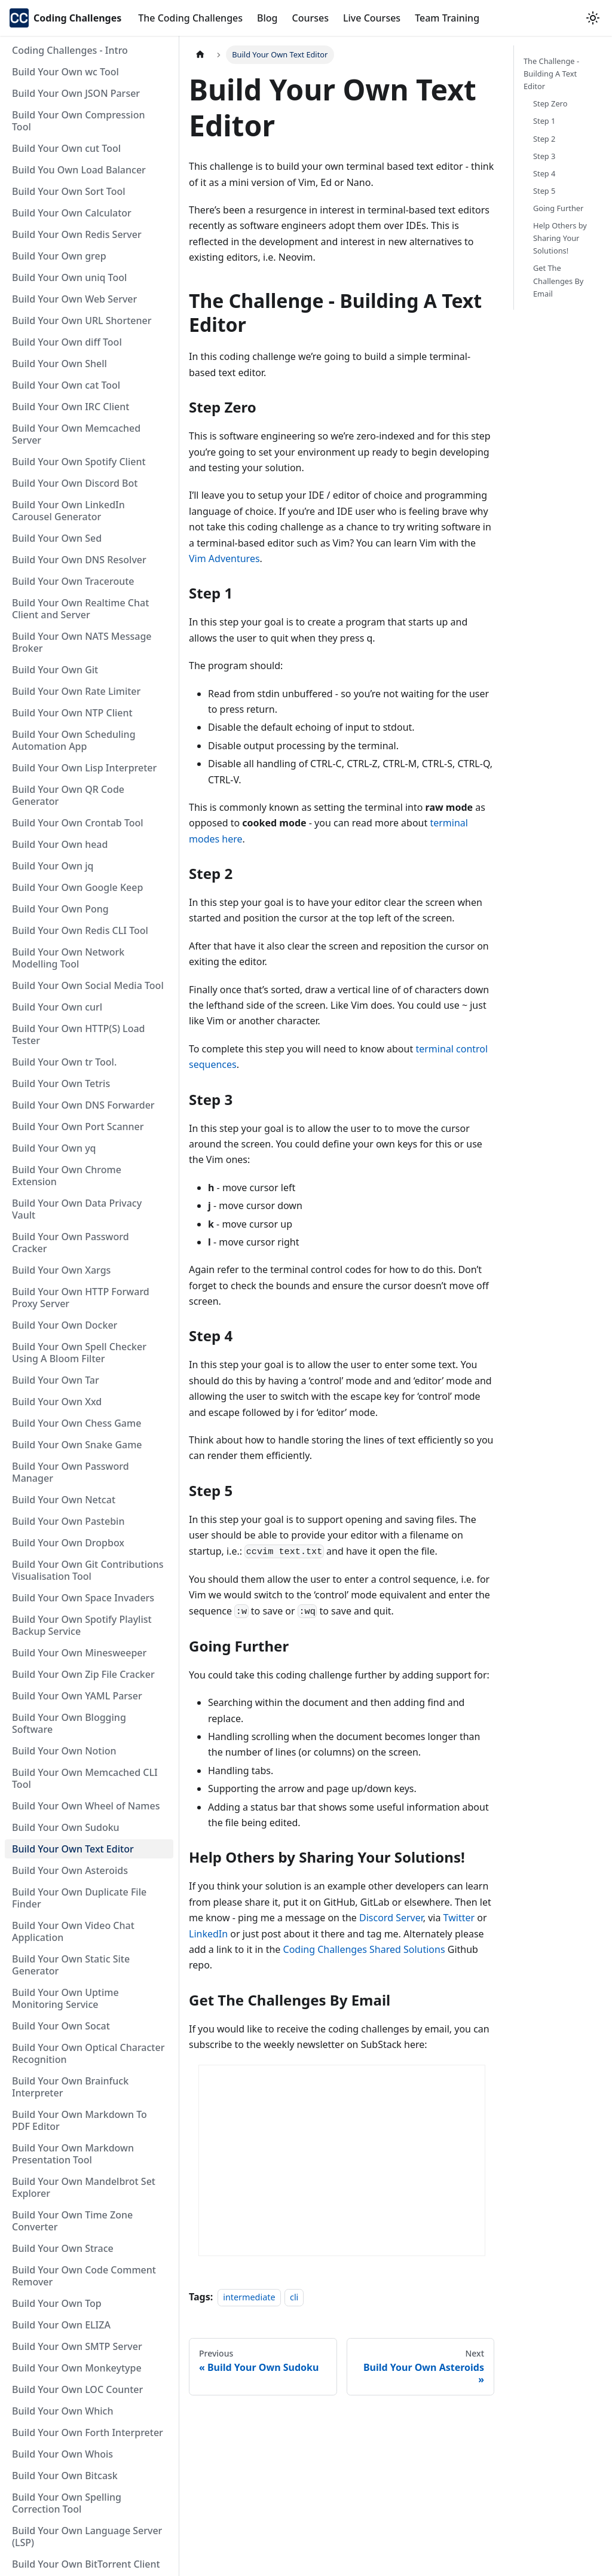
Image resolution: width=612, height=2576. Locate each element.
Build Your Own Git (55, 669)
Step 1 (544, 120)
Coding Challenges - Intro (70, 50)
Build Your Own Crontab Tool (77, 822)
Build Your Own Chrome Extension (66, 1175)
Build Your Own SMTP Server (77, 2346)
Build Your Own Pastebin (68, 1521)
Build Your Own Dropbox (68, 1542)
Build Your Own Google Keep (77, 887)
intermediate (249, 2297)
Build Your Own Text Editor (73, 1848)
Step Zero (550, 103)
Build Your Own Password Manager (70, 1472)
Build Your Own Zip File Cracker (83, 1674)
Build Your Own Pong (60, 908)
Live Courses (371, 18)
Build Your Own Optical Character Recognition (88, 2053)
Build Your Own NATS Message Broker (82, 642)
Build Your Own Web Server (74, 299)
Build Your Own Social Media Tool (88, 985)
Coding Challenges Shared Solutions (364, 1949)
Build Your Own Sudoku (66, 1827)
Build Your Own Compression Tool (78, 120)
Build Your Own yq (54, 1148)
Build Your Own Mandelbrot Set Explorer (83, 2187)
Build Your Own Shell (59, 363)
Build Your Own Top (57, 2303)
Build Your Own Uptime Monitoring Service (65, 1998)
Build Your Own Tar (55, 1380)
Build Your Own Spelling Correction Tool (66, 2503)
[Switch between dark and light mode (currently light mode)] (592, 18)
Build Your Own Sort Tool (69, 191)
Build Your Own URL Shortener (81, 320)
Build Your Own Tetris (61, 1083)
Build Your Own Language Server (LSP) (87, 2536)
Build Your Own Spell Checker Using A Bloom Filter (79, 1352)
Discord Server (391, 1917)
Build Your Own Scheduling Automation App (74, 740)
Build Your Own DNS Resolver (79, 559)
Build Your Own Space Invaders (83, 1597)
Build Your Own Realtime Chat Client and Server (80, 608)
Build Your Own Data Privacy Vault (77, 1209)
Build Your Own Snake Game (77, 1444)
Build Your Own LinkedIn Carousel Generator (68, 510)
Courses (310, 18)
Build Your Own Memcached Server (76, 434)
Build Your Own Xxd (57, 1401)
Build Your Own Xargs (61, 1270)
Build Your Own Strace (63, 2248)
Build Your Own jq (52, 865)
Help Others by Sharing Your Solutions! (560, 238)
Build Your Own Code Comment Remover (84, 2275)
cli (294, 2297)
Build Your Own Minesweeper (79, 1652)
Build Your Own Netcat (63, 1499)
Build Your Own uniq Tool (69, 277)
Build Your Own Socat (61, 2025)
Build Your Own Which (62, 2411)
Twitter (459, 1917)
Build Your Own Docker (64, 1325)
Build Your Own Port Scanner (78, 1126)
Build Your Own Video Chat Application (73, 1931)
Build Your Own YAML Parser (77, 1695)
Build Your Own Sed (57, 538)
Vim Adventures (224, 558)
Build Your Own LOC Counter (77, 2389)
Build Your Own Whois (62, 2454)
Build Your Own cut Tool (66, 148)
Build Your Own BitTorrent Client (86, 2564)
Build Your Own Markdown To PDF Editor (79, 2120)
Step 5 (544, 190)
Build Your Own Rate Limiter (76, 691)
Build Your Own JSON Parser (76, 93)
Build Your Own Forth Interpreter (87, 2432)
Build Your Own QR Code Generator (68, 795)
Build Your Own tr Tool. (64, 1062)
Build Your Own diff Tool (67, 342)
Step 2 (544, 138)
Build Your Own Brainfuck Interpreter (70, 2086)
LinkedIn (208, 1933)
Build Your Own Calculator (71, 212)
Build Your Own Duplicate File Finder (79, 1897)
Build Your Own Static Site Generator (71, 1964)
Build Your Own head (60, 844)
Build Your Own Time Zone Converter (72, 2220)
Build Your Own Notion (64, 1750)
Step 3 (544, 156)
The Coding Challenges (190, 18)
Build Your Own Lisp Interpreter (84, 767)
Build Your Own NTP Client (72, 712)
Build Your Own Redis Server (77, 234)
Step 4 (544, 173)
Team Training (447, 18)
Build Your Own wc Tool (65, 71)
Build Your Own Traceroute (73, 581)
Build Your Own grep (59, 256)
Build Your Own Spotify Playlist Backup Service (82, 1625)
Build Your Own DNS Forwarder (83, 1105)
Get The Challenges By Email (558, 280)
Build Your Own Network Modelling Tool (68, 957)
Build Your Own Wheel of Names (86, 1805)
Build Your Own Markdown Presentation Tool (73, 2153)
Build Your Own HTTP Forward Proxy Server (80, 1297)
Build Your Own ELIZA (61, 2324)
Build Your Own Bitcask (65, 2475)
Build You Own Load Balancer (79, 169)
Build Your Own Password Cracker (70, 1242)
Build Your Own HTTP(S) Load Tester (78, 1034)
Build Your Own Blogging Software (69, 1723)
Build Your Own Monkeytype (77, 2367)
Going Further (558, 208)
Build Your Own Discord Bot (74, 483)
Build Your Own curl (57, 1007)
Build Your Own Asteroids (70, 1870)
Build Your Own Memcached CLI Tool (85, 1778)
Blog (267, 18)
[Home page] (200, 54)
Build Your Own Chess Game (76, 1423)
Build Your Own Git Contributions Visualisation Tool (88, 1570)
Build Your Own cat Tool (66, 385)
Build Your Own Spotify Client (79, 461)
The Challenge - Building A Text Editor (551, 73)
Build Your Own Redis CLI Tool (80, 930)
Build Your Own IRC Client (70, 406)
